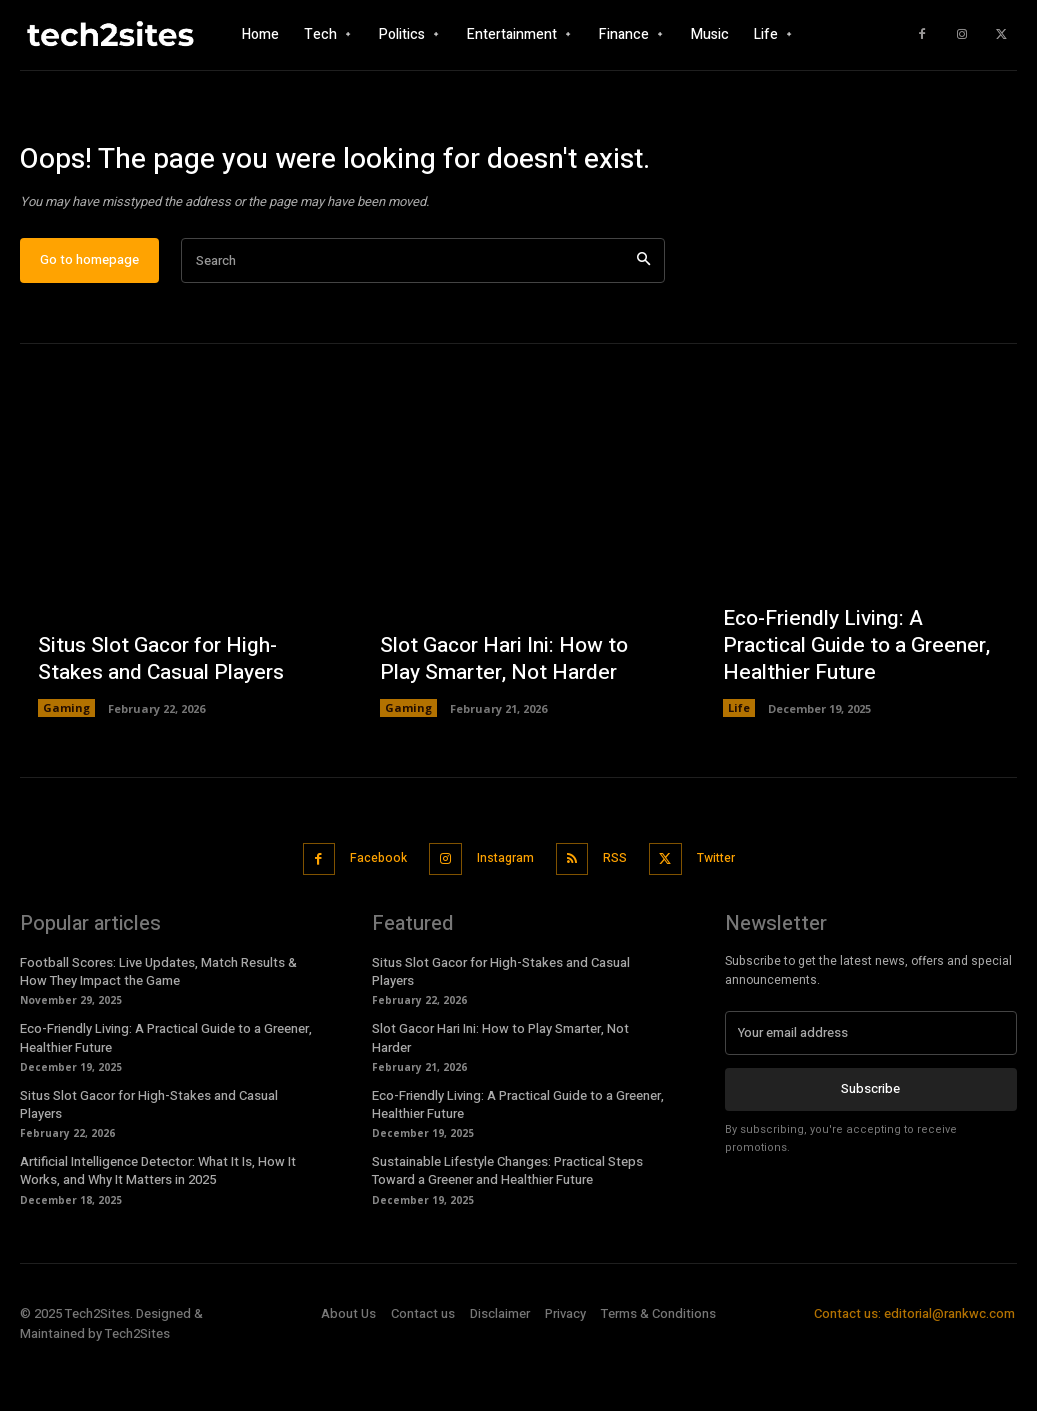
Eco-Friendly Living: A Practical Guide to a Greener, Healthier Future (850, 702)
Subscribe (870, 1137)
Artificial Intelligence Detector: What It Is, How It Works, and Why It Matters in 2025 (158, 1221)
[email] (871, 1082)
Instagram (500, 911)
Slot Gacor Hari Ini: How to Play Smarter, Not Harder (499, 715)
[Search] (643, 317)
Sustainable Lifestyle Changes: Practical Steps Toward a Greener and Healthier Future (507, 1221)
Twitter (727, 911)
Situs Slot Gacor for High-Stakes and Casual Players (156, 715)
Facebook (365, 911)
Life (739, 763)
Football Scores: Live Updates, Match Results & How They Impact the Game (158, 1021)
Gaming (66, 763)
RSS (618, 911)
